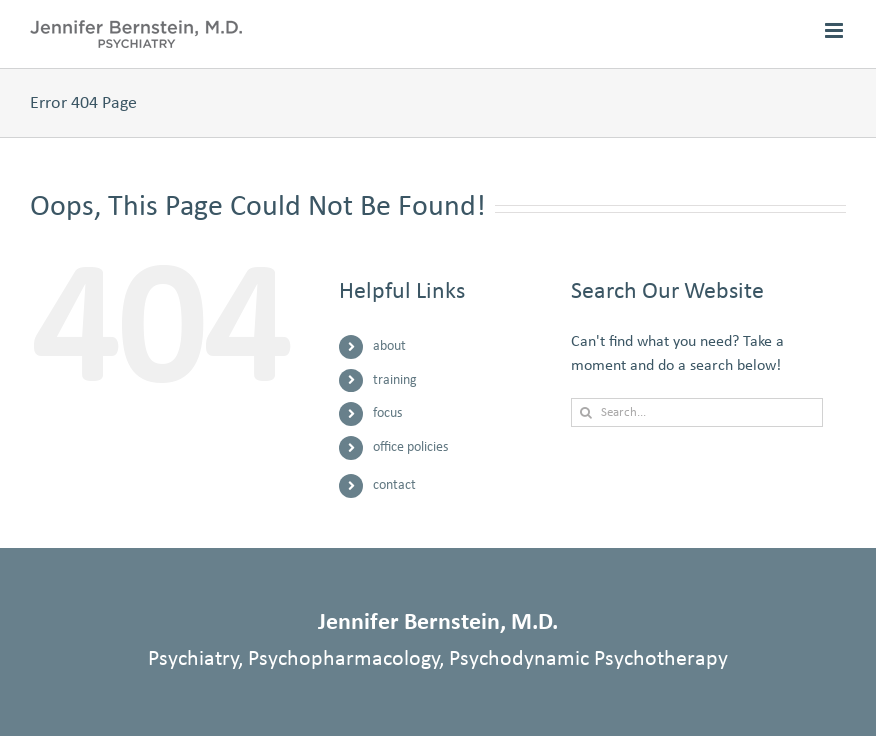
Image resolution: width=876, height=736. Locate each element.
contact (394, 485)
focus (387, 413)
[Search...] (697, 412)
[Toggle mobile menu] (835, 30)
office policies (410, 447)
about (389, 346)
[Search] (585, 412)
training (395, 380)
